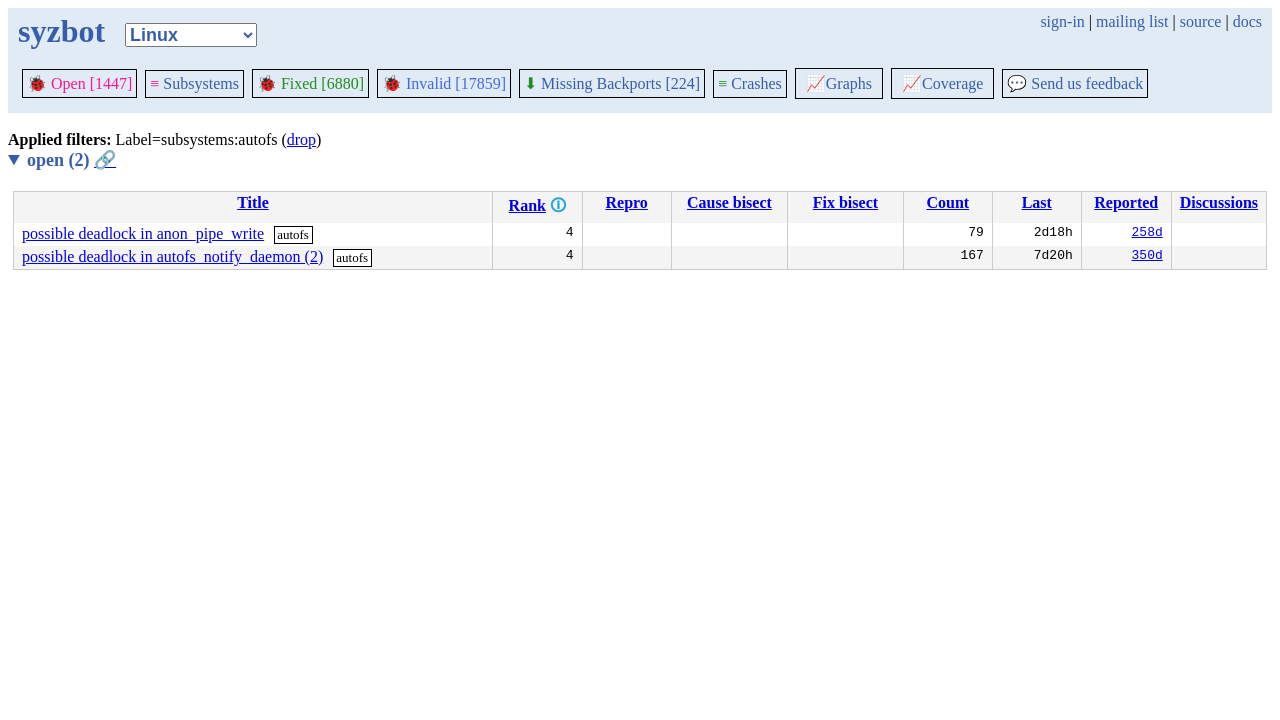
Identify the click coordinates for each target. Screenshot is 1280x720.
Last (1037, 202)
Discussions (1219, 202)
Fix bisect (845, 202)
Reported (1126, 202)
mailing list (1132, 21)
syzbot (61, 31)
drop (301, 139)
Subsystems (194, 83)
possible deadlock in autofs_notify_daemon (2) (172, 256)
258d (1147, 234)
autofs (293, 234)
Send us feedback (1075, 83)
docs (1247, 21)
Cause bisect (729, 202)
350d (1147, 257)
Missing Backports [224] (612, 83)
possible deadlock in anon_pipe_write (143, 233)
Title (253, 202)
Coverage (942, 83)
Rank (527, 205)
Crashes (750, 83)
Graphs (839, 83)
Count (947, 202)
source (1201, 21)
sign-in (1062, 21)
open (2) (71, 160)
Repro (626, 202)
